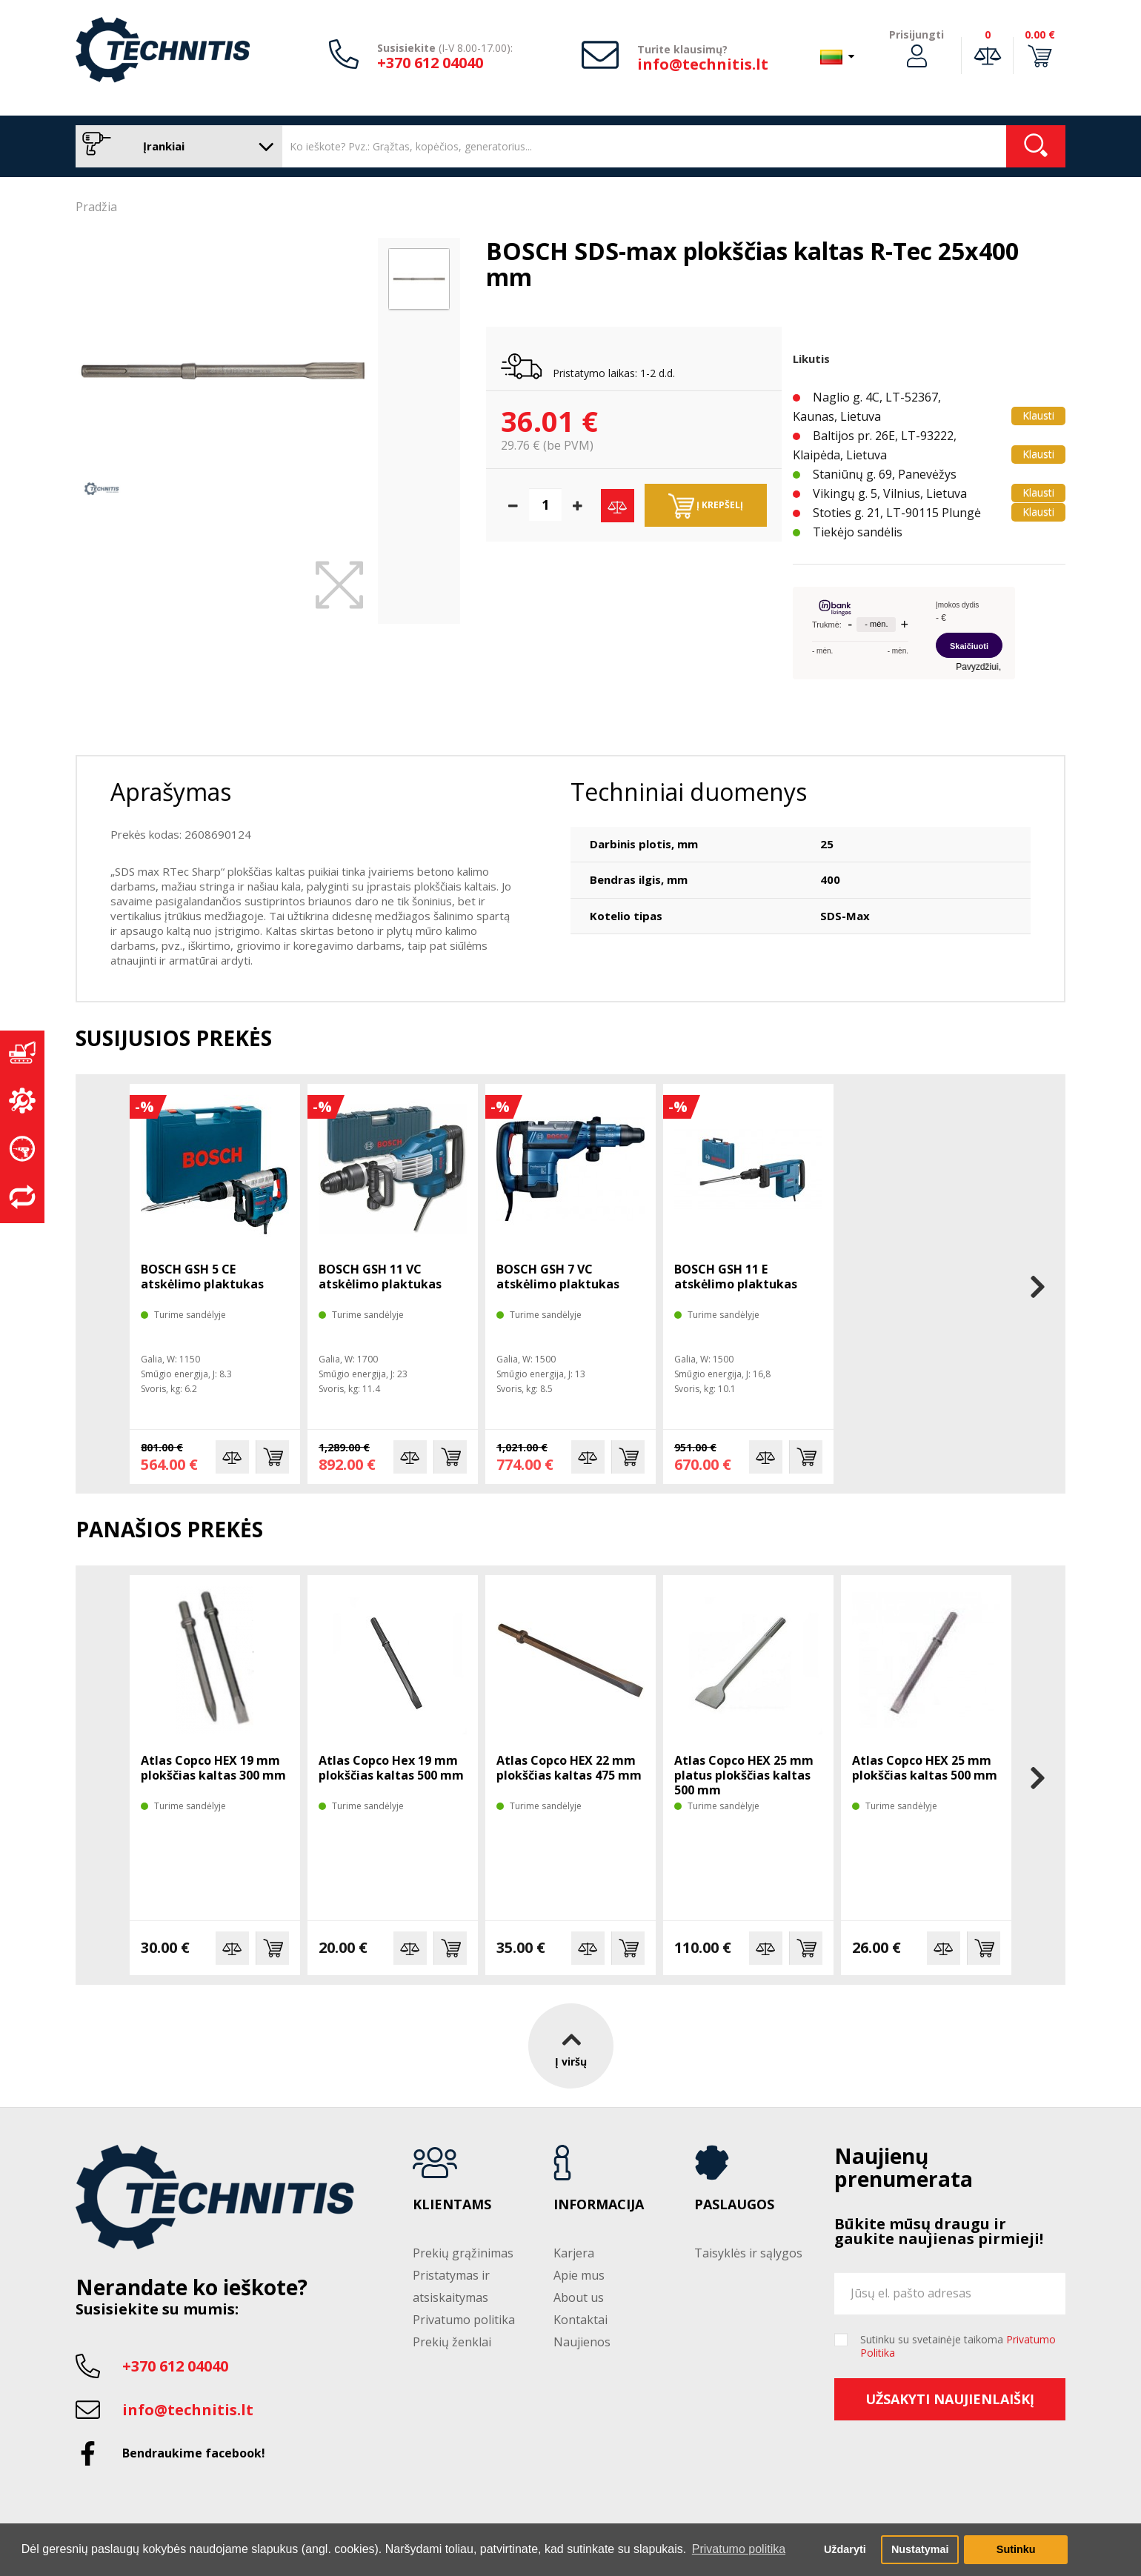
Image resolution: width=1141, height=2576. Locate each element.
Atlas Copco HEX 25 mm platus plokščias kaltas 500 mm (744, 1775)
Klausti (1038, 415)
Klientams (452, 2204)
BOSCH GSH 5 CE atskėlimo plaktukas (202, 1276)
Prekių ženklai (452, 2342)
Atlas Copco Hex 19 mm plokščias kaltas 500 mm (391, 1767)
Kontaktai (580, 2320)
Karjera (573, 2253)
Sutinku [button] (1016, 2549)
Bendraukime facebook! (193, 2453)
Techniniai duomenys (688, 792)
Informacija (598, 2204)
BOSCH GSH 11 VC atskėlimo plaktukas (380, 1276)
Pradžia (96, 207)
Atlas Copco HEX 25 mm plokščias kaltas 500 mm (924, 1767)
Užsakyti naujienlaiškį (949, 2399)
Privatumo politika (464, 2320)
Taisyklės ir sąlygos (748, 2253)
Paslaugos (734, 2204)
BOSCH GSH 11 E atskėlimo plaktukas (735, 1276)
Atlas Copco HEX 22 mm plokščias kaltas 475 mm (569, 1767)
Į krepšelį (705, 506)
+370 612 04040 (430, 63)
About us (578, 2297)
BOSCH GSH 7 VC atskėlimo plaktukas (557, 1276)
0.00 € (1040, 34)
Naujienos (582, 2342)
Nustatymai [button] (920, 2549)
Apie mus (579, 2275)
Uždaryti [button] (845, 2549)
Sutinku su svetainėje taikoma (958, 2346)
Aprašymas (170, 792)
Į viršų (571, 2046)
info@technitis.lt (702, 64)
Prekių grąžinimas (463, 2253)
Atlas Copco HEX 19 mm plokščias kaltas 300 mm (213, 1767)
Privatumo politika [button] (738, 2549)
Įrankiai (175, 146)
